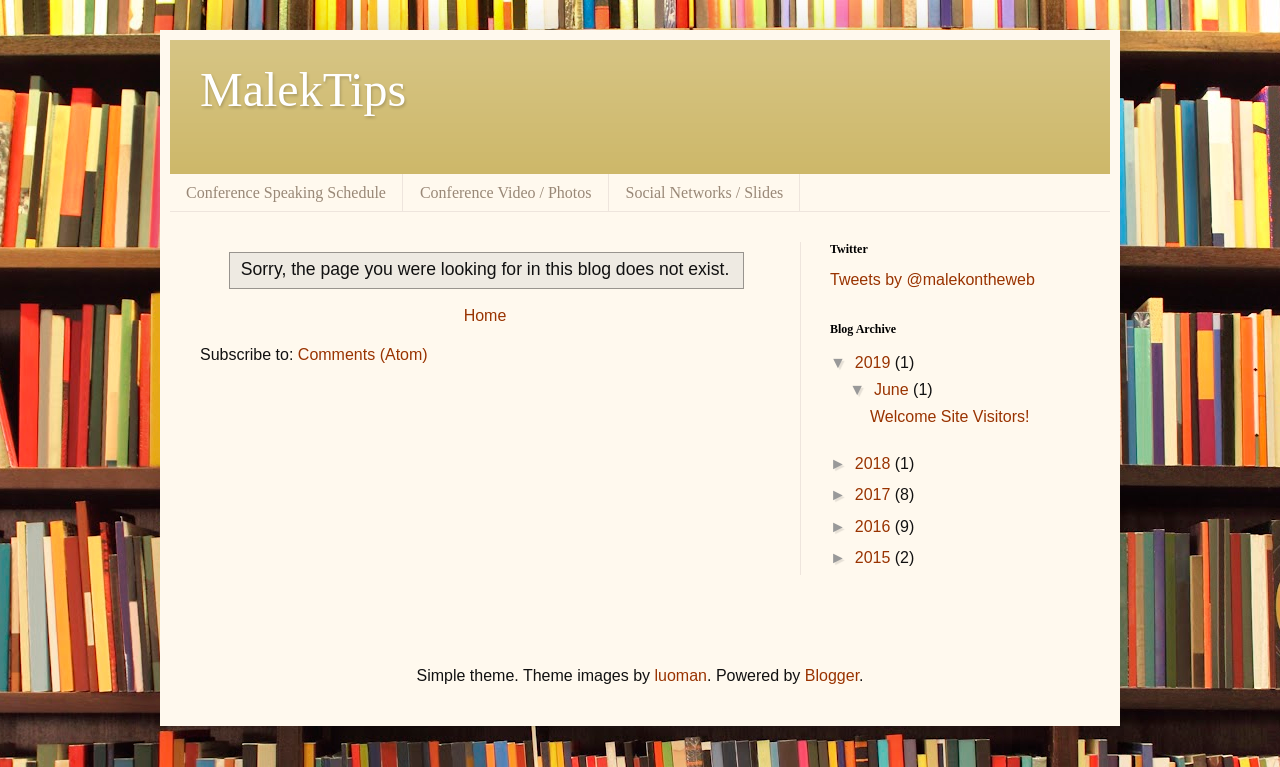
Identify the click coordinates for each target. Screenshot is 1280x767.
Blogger (832, 675)
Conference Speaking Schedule (286, 192)
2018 (875, 463)
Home (485, 315)
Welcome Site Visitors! (949, 416)
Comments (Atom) (363, 354)
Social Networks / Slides (705, 192)
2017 (875, 494)
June (893, 389)
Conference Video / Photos (506, 192)
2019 (875, 362)
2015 (875, 557)
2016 (875, 526)
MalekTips (303, 89)
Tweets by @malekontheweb (932, 279)
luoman (681, 675)
